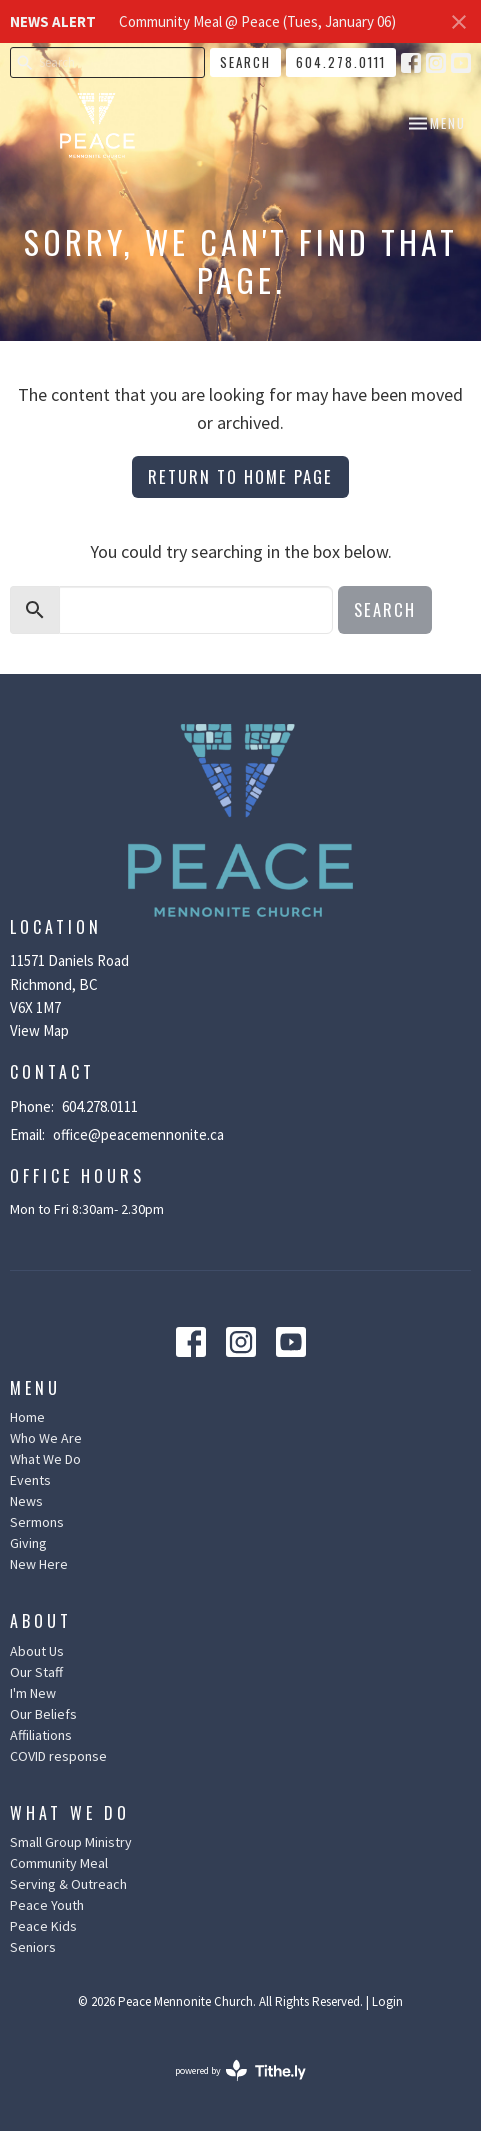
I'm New (33, 1693)
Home (27, 1417)
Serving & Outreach (68, 1884)
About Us (37, 1651)
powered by (240, 2070)
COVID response (58, 1756)
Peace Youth (47, 1905)
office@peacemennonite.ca (138, 1134)
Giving (28, 1543)
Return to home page (240, 476)
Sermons (37, 1522)
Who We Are (46, 1438)
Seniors (33, 1947)
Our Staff (36, 1672)
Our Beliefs (43, 1714)
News (26, 1501)
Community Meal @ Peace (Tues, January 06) (257, 21)
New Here (39, 1564)
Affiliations (41, 1735)
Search (245, 62)
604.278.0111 (341, 62)
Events (30, 1480)
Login (387, 2001)
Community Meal (59, 1863)
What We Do (45, 1459)
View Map (39, 1030)
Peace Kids (43, 1926)
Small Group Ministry (71, 1842)
